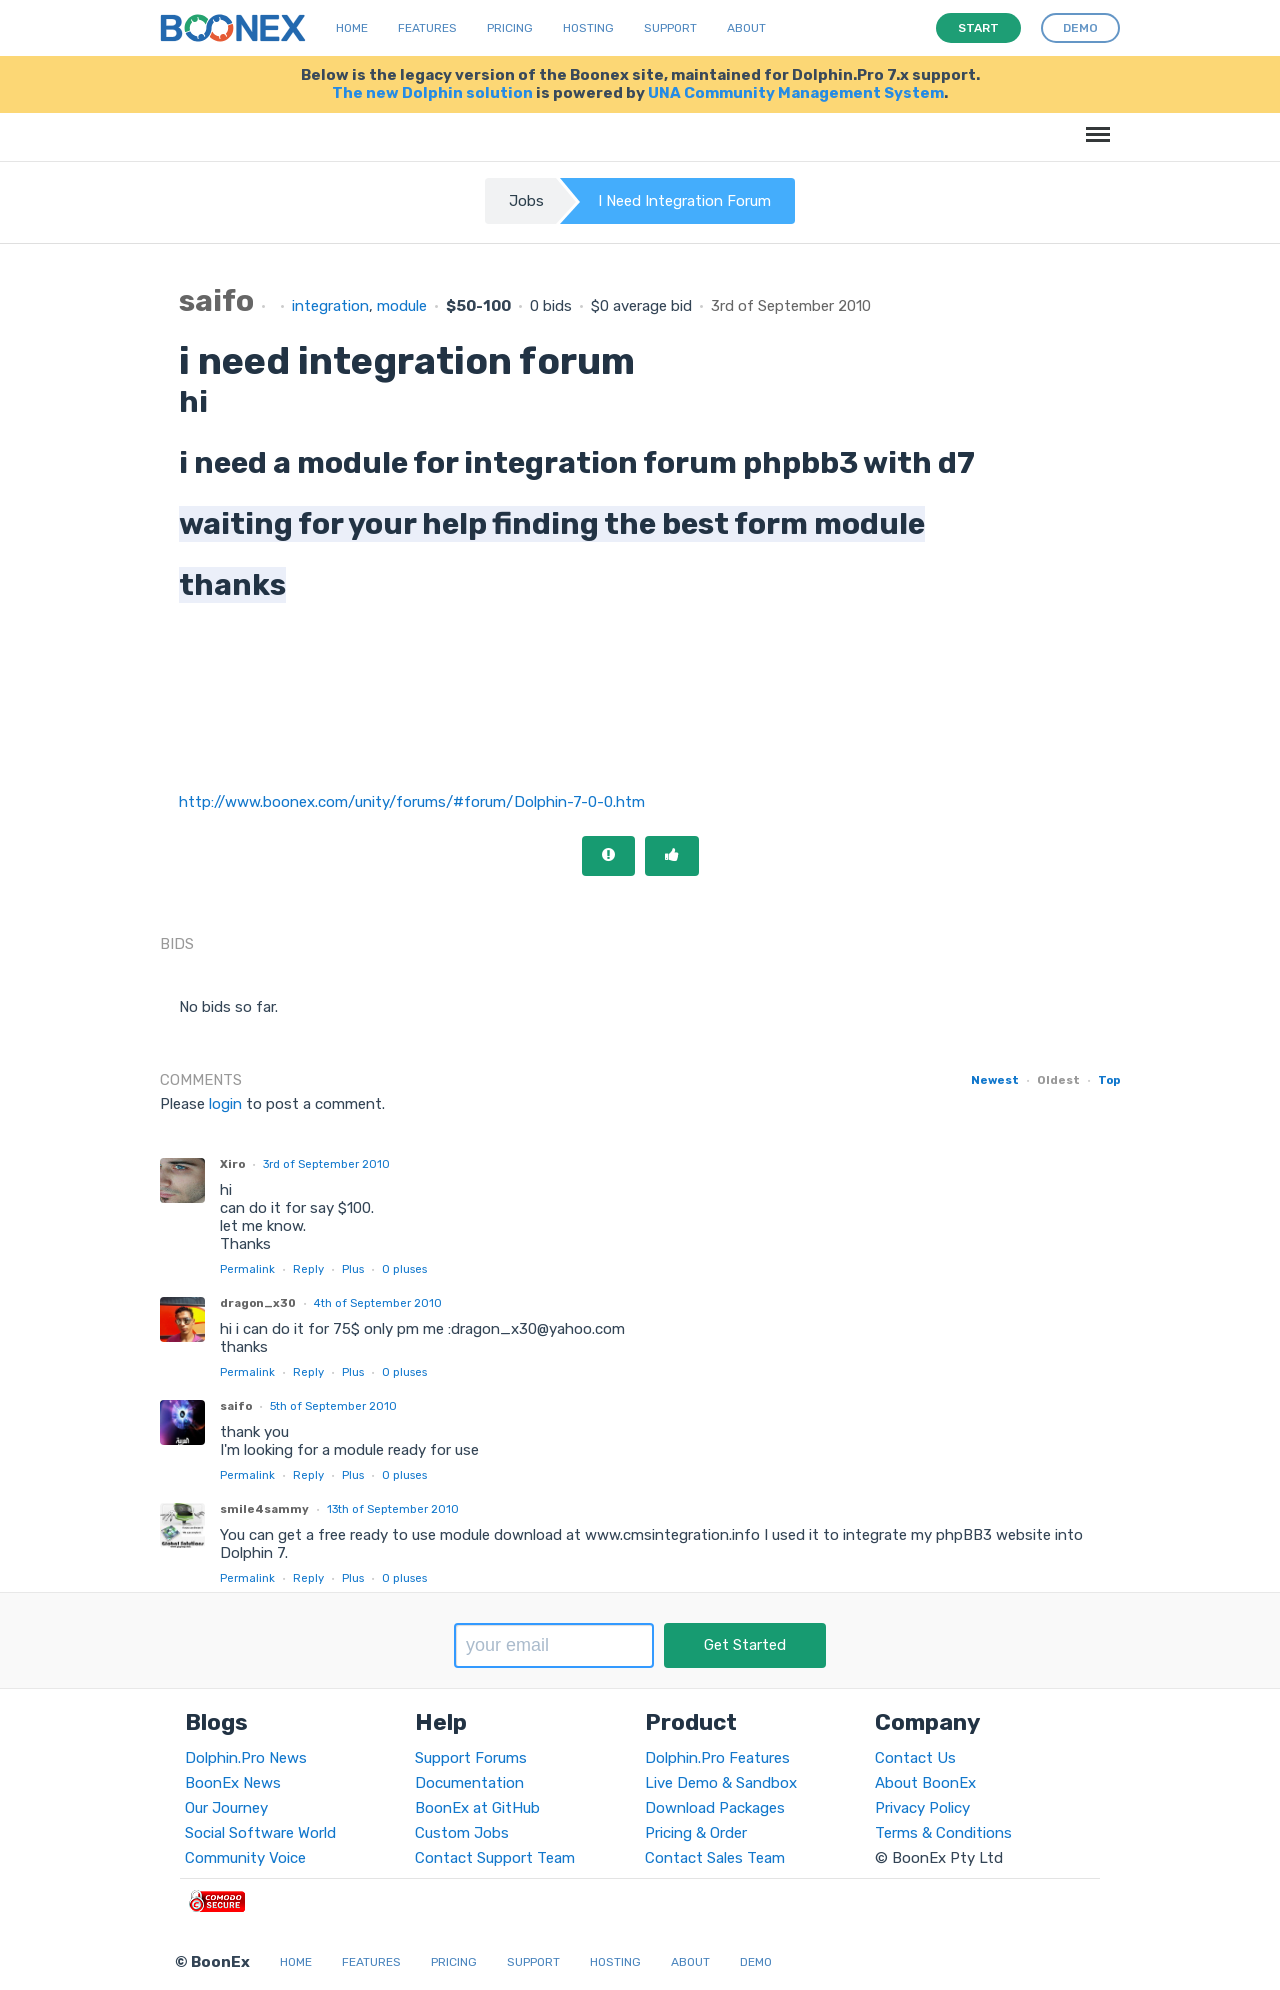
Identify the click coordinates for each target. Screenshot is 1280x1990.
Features (427, 28)
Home (352, 28)
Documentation (469, 1783)
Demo (756, 1962)
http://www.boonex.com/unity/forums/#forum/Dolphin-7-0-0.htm (412, 802)
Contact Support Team (495, 1858)
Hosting (588, 28)
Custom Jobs (462, 1833)
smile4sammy (264, 1509)
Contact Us (915, 1758)
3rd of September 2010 (326, 1164)
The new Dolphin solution (432, 93)
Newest (995, 1080)
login (225, 1104)
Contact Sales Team (715, 1858)
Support (670, 28)
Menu (1094, 124)
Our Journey (226, 1808)
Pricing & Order (696, 1833)
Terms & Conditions (943, 1833)
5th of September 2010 (333, 1406)
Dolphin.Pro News (246, 1758)
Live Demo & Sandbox (721, 1783)
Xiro (232, 1164)
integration (330, 306)
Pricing (510, 28)
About (746, 28)
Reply (308, 1269)
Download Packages (715, 1808)
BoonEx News (233, 1783)
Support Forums (471, 1758)
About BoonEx (925, 1783)
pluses (404, 1269)
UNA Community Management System (796, 93)
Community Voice (245, 1858)
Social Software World (260, 1833)
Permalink (247, 1269)
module (402, 306)
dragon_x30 (258, 1303)
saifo (236, 1406)
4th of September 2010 (378, 1303)
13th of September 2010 (393, 1509)
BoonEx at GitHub (477, 1808)
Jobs (526, 201)
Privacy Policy (922, 1808)
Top (1109, 1080)
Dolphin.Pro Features (717, 1758)
